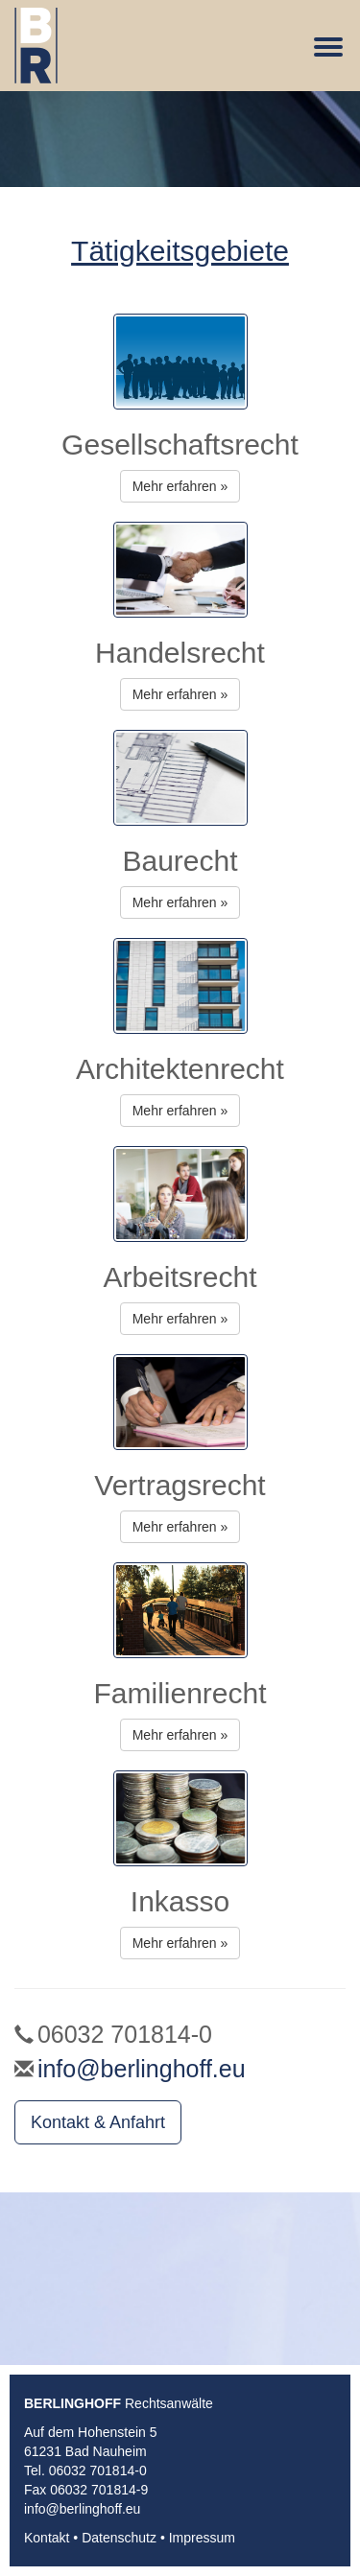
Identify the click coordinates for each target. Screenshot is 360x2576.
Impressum (202, 2537)
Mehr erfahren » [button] (180, 486)
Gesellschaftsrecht (180, 444)
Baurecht (179, 861)
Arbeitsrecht (179, 1277)
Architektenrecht (180, 1069)
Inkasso (180, 1901)
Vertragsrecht (179, 1485)
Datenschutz (119, 2537)
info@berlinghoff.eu (141, 2068)
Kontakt (46, 2537)
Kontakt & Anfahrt (98, 2122)
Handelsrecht (180, 652)
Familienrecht (179, 1693)
